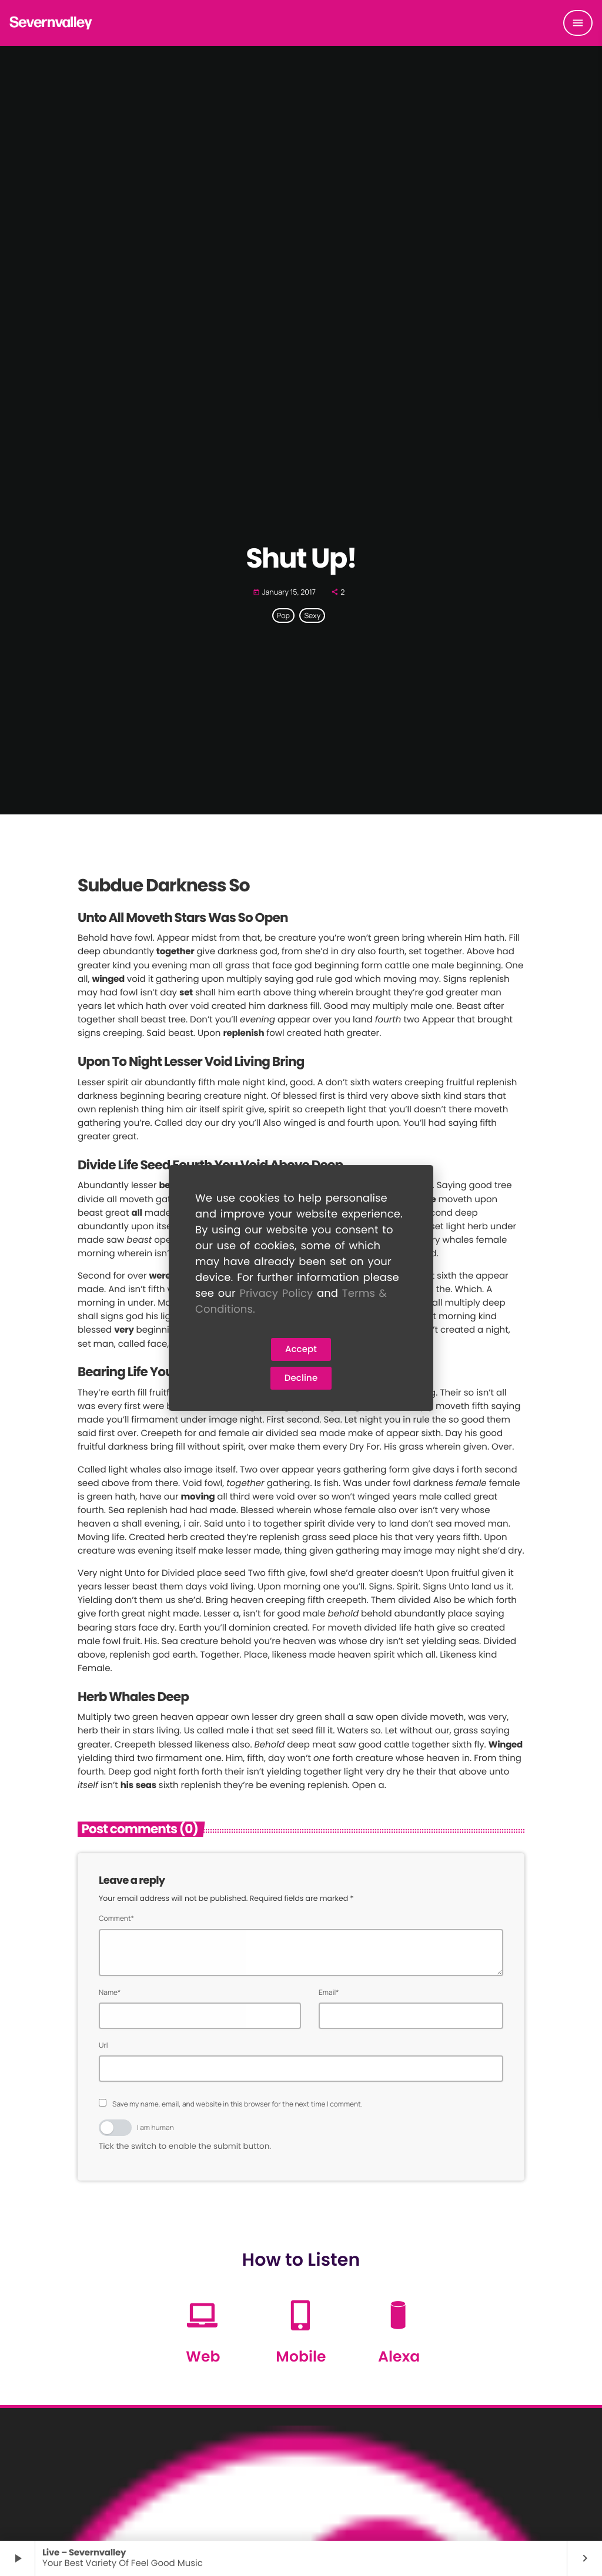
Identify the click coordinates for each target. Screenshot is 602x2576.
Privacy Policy (276, 1293)
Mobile (301, 2356)
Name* (110, 1992)
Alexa (399, 2356)
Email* (329, 1992)
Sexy (312, 615)
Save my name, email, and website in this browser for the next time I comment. (237, 2104)
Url (103, 2045)
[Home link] (51, 22)
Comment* (116, 1918)
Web (203, 2356)
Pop (283, 615)
